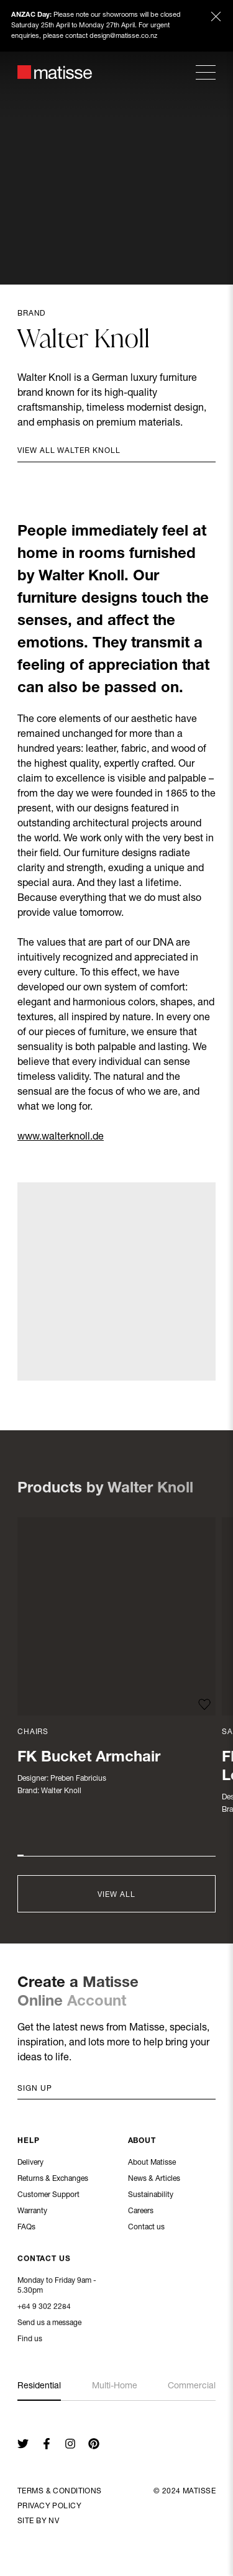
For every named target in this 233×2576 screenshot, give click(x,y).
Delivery (30, 2163)
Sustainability (150, 2195)
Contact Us (44, 2260)
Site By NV (38, 2521)
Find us (29, 2340)
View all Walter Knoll (69, 451)
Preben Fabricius (78, 1779)
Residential (39, 2386)
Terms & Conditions (59, 2491)
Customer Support (48, 2195)
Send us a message (49, 2324)
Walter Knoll (61, 1791)
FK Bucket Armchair (88, 1758)
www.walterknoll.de (60, 1138)
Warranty (32, 2212)
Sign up (34, 2089)
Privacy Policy (49, 2506)
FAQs (26, 2228)
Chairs (32, 1732)
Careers (140, 2212)
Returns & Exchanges (52, 2179)
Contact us (146, 2228)
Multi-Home (114, 2386)
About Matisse (152, 2163)
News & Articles (154, 2179)
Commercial (192, 2386)
